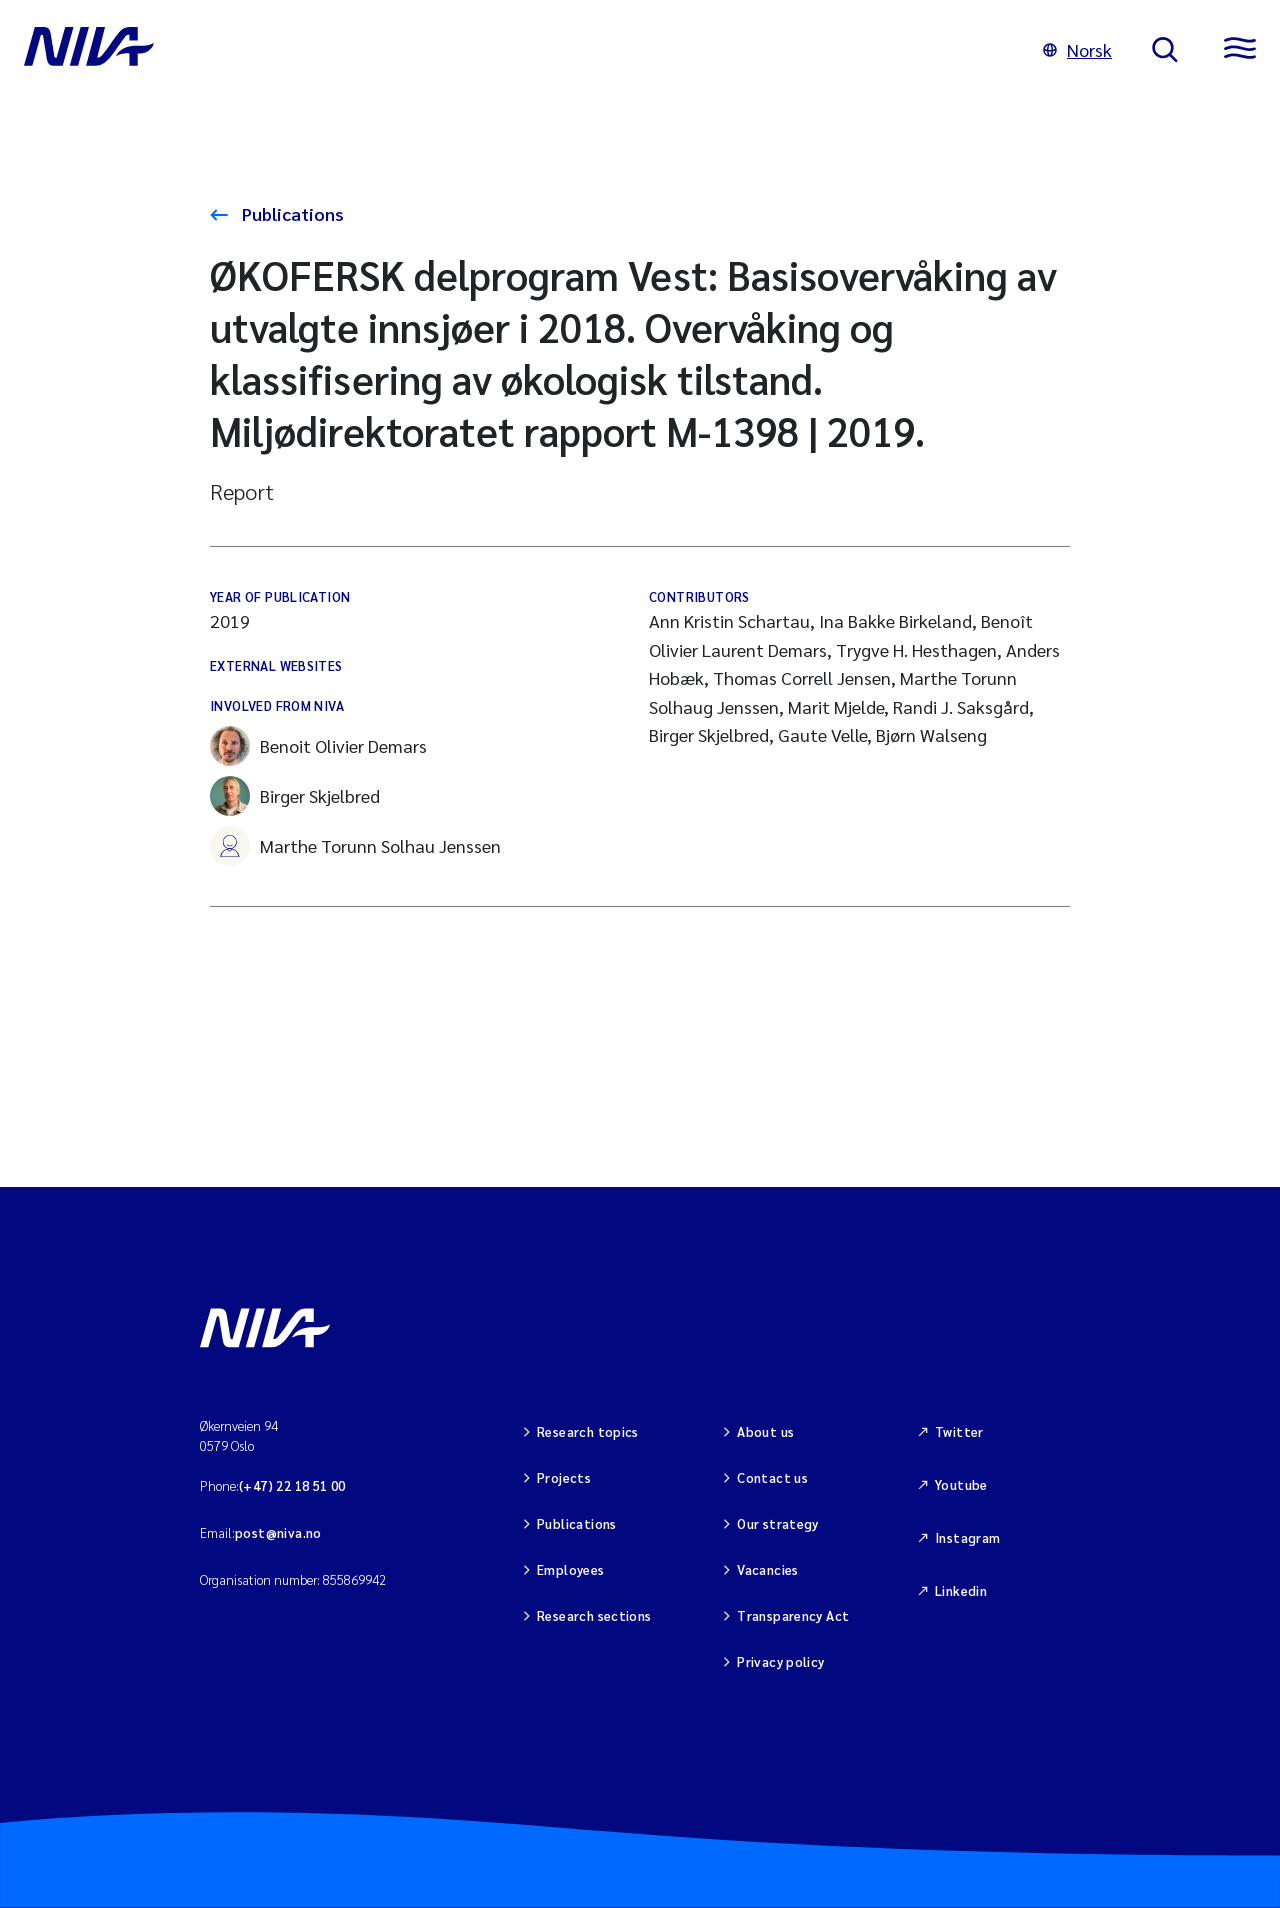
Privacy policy (780, 1661)
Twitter (959, 1431)
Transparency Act (793, 1615)
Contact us (772, 1477)
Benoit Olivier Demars (318, 746)
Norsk (1077, 49)
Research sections (594, 1615)
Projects (564, 1477)
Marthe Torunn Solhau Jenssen (355, 846)
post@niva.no (278, 1532)
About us (765, 1431)
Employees (571, 1569)
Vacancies (768, 1569)
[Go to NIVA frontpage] (513, 50)
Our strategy (778, 1523)
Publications (291, 213)
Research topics (588, 1431)
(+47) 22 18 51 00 (292, 1485)
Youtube (961, 1484)
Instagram (968, 1537)
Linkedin (961, 1590)
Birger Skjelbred (295, 796)
